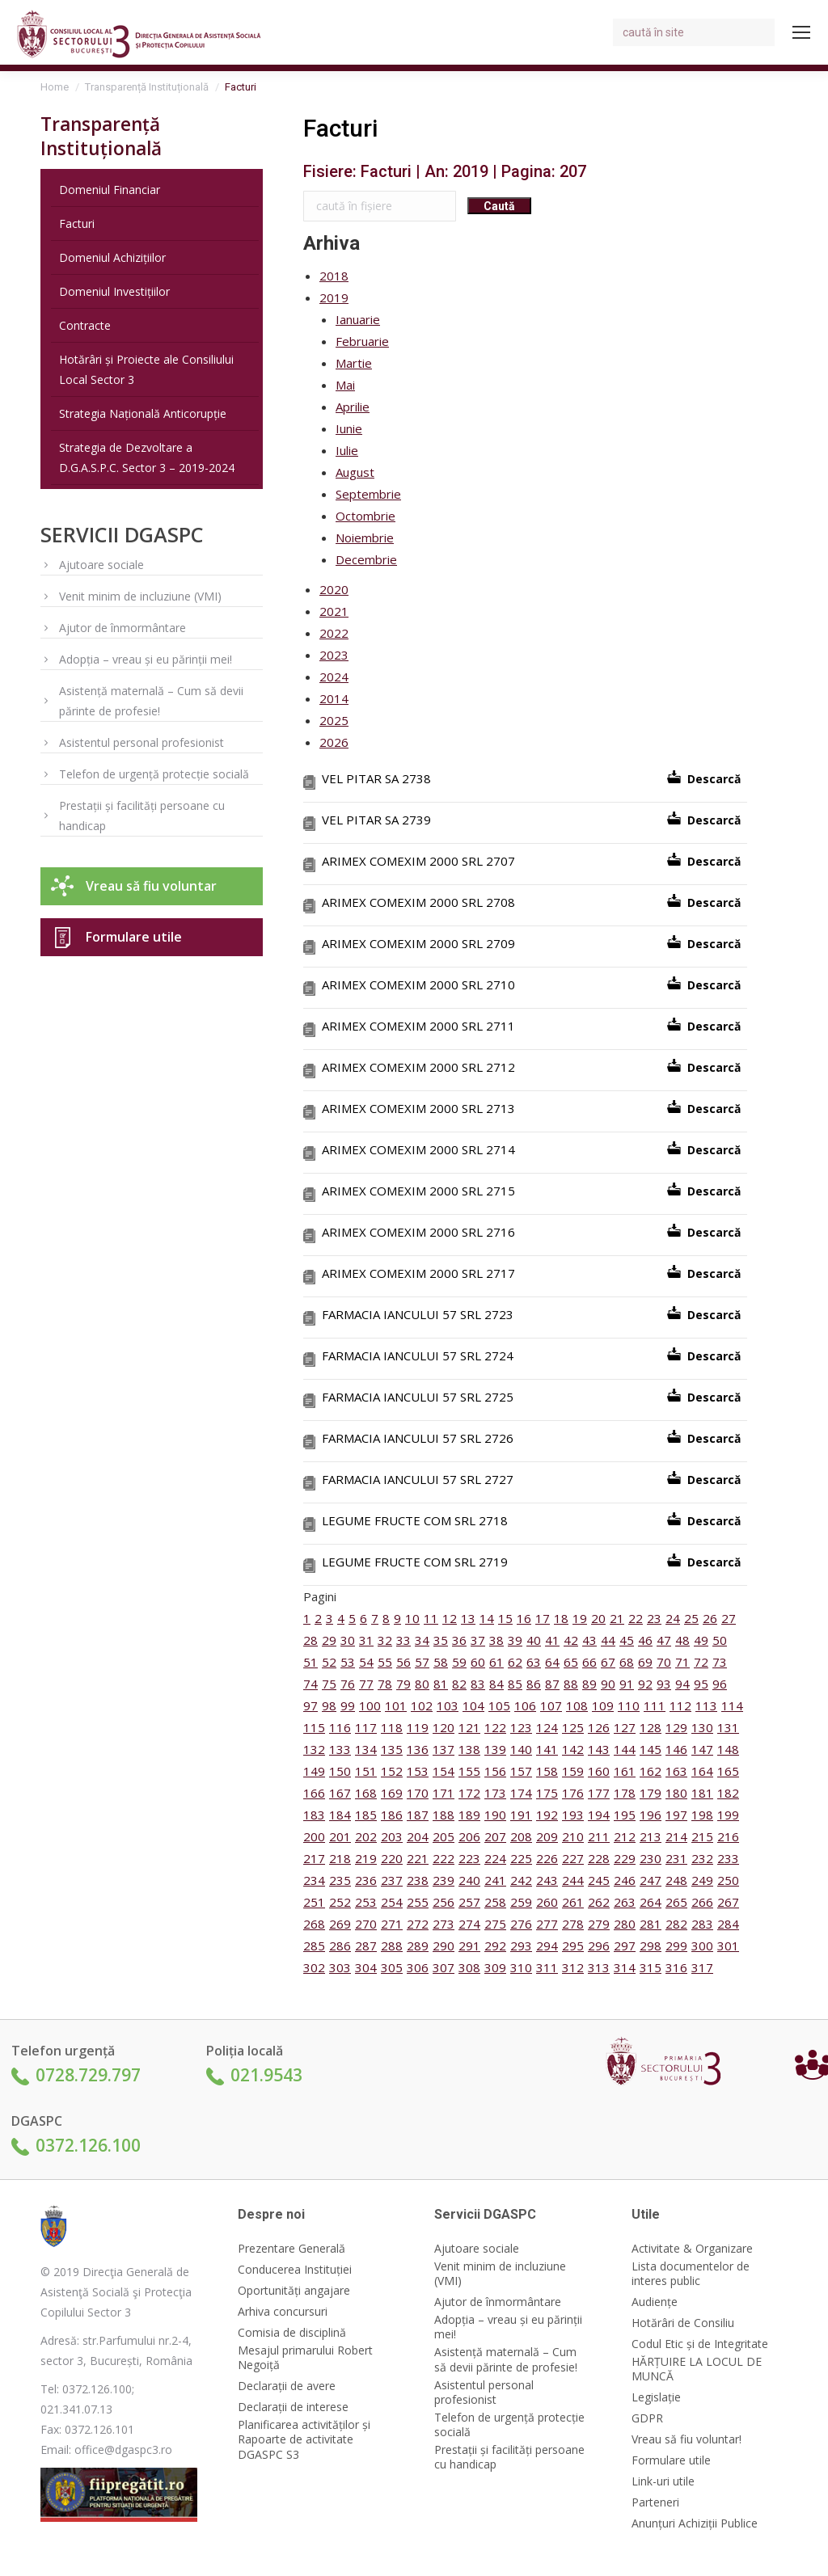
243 (547, 1880)
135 (392, 1749)
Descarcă (714, 778)
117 (366, 1727)
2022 (334, 633)
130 (702, 1727)
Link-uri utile (663, 2481)
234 (314, 1880)
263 (625, 1902)
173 (495, 1793)
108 (577, 1705)
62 (515, 1662)
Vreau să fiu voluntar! (686, 2439)
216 (728, 1836)
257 (469, 1902)
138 (469, 1749)
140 (521, 1749)
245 (599, 1880)
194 (599, 1815)
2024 (334, 676)
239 (443, 1880)
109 (603, 1705)
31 (366, 1640)
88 (571, 1684)
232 (702, 1858)
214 (676, 1836)
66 (589, 1662)
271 (392, 1924)
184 (340, 1815)
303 (340, 1967)
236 (366, 1880)
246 (625, 1880)
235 (340, 1880)
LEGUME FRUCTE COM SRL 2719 (415, 1562)
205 (443, 1836)
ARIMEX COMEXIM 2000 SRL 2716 (418, 1232)
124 (547, 1727)
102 (422, 1705)
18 (561, 1618)
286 (340, 1945)
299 (676, 1945)
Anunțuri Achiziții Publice (695, 2523)
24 (672, 1618)
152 (392, 1771)
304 (366, 1967)
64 (552, 1662)
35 (440, 1640)
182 (728, 1793)
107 (551, 1705)
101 (396, 1705)
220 (392, 1858)
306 (418, 1967)
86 (533, 1684)
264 (650, 1902)
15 (505, 1618)
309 (495, 1967)
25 (691, 1618)
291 (469, 1945)
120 (443, 1727)
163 (676, 1771)
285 (314, 1945)
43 (589, 1640)
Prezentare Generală (291, 2248)
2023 (334, 655)
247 (650, 1880)
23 (654, 1618)
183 (314, 1815)
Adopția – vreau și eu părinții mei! (145, 659)
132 (314, 1749)
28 (310, 1640)
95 (701, 1684)
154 (443, 1771)
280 (625, 1924)
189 (469, 1815)
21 (617, 1618)
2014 (334, 698)
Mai (345, 385)
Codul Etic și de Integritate (700, 2344)
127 (625, 1727)
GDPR (647, 2418)
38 (496, 1640)
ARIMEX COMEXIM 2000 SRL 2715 (418, 1191)
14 (486, 1618)
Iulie (347, 450)
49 (701, 1640)
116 (340, 1727)
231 (676, 1858)
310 (521, 1967)
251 (314, 1902)
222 (443, 1858)
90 (608, 1684)
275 (495, 1924)
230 (650, 1858)
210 (573, 1836)
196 (650, 1815)
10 (412, 1618)
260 (547, 1902)
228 (599, 1858)
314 (625, 1967)
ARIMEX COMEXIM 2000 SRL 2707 (418, 861)
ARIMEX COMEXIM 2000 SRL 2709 (418, 943)
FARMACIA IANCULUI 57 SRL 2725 (417, 1397)
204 (418, 1836)
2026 (334, 742)
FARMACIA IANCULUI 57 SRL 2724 (417, 1355)
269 (340, 1924)
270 (366, 1924)
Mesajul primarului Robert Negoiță (305, 2357)
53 (347, 1662)
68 (626, 1662)
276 (521, 1924)
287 (366, 1945)
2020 (334, 589)
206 (469, 1836)
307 (443, 1967)
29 (329, 1640)
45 (626, 1640)
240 (469, 1880)
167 (340, 1793)
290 (443, 1945)
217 (314, 1858)
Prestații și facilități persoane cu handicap (142, 815)
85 (515, 1684)
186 (392, 1815)
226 (547, 1858)
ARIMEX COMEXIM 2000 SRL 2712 (418, 1067)
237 (392, 1880)
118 (392, 1727)
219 (366, 1858)
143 (599, 1749)
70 (664, 1662)
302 (314, 1967)
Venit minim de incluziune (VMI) (140, 596)
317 (702, 1967)
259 (521, 1902)
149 (314, 1771)
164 (702, 1771)
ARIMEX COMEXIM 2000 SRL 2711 (418, 1026)
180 (676, 1793)
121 (469, 1727)
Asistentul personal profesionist (141, 742)
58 (440, 1662)
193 (573, 1815)
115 (314, 1727)
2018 (334, 276)
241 (495, 1880)
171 (443, 1793)
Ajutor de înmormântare (122, 627)
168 (366, 1793)
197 (676, 1815)
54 (366, 1662)
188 (443, 1815)
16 (524, 1618)
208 (521, 1836)
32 (385, 1640)
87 (552, 1684)
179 (650, 1793)
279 (599, 1924)
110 (629, 1705)
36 (459, 1640)
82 (459, 1684)
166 (314, 1793)
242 (521, 1880)
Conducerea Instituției (295, 2269)
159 (573, 1771)
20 (598, 1618)
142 (573, 1749)
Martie (354, 363)
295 (573, 1945)
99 (347, 1705)
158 (547, 1771)
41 (552, 1640)
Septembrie (368, 494)
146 (676, 1749)
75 (329, 1684)
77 (366, 1684)
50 (719, 1640)
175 (547, 1793)
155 (469, 1771)
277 (547, 1924)
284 (728, 1924)
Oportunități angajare (294, 2290)
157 (521, 1771)
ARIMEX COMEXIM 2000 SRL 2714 (418, 1149)
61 (496, 1662)
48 (682, 1640)
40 (533, 1640)
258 (495, 1902)
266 (702, 1902)
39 (515, 1640)
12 (449, 1618)
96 (719, 1684)
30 (347, 1640)
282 (676, 1924)
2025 (334, 720)
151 (366, 1771)
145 (650, 1749)
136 (418, 1749)
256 (443, 1902)
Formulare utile (134, 937)
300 (702, 1945)
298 (650, 1945)
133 (340, 1749)
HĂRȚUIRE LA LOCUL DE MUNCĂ (697, 2369)
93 (664, 1684)
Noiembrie (365, 537)
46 (645, 1640)
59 (459, 1662)
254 (392, 1902)
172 (469, 1793)
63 (533, 1662)
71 (682, 1662)
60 (478, 1662)
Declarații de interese (293, 2407)
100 (370, 1705)
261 (573, 1902)
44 (608, 1640)
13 (468, 1618)
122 (495, 1727)
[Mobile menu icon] (801, 32)
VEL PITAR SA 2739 (376, 820)
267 (728, 1902)
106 (525, 1705)
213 (650, 1836)
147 (702, 1749)
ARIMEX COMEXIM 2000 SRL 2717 (418, 1273)
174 (521, 1793)
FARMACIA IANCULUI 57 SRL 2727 (417, 1479)
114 (732, 1705)
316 (676, 1967)
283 (702, 1924)
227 (573, 1858)
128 (650, 1727)
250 (728, 1880)
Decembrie (366, 559)
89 (589, 1684)
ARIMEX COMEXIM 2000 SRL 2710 (418, 984)
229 (625, 1858)
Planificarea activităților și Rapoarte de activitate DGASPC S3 (304, 2439)
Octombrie (365, 516)
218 (340, 1858)
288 (392, 1945)
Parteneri (655, 2502)
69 (645, 1662)
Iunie (349, 428)
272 (418, 1924)
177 (599, 1793)
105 (499, 1705)
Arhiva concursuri (282, 2311)
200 (314, 1836)
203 (392, 1836)
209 (547, 1836)
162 (650, 1771)
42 (571, 1640)
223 (469, 1858)
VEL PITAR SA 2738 (376, 778)
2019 (334, 297)
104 (473, 1705)
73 (719, 1662)
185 (366, 1815)
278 (573, 1924)
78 (385, 1684)
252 (340, 1902)
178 (625, 1793)
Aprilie (353, 406)
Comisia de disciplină (292, 2332)
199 (728, 1815)
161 (625, 1771)
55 (385, 1662)
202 (366, 1836)
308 (469, 1967)
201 (340, 1836)
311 (547, 1967)
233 (728, 1858)
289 (418, 1945)
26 (710, 1618)
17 (542, 1618)
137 (443, 1749)
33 (403, 1640)
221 (418, 1858)
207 (495, 1836)
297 (625, 1945)
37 (478, 1640)
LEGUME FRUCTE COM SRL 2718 (415, 1520)
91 (626, 1684)
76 (347, 1684)
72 (701, 1662)
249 (702, 1880)
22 (635, 1618)
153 (418, 1771)
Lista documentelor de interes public (691, 2273)
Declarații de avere (287, 2386)
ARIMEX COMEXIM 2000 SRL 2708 (418, 902)
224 (495, 1858)
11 (431, 1618)
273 (443, 1924)
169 (392, 1793)
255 (418, 1902)
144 (625, 1749)
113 (706, 1705)
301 (728, 1945)
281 (650, 1924)
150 (340, 1771)
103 (447, 1705)
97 (310, 1705)
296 (599, 1945)
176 (573, 1793)
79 (403, 1684)
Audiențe (655, 2302)
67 (608, 1662)
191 (521, 1815)
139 (495, 1749)
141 (547, 1749)
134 (366, 1749)
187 (418, 1815)
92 (645, 1684)
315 (650, 1967)
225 (521, 1858)
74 (310, 1684)
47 (664, 1640)
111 (654, 1705)
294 (547, 1945)
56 (403, 1662)
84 (496, 1684)
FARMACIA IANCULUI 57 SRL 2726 (417, 1438)
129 (676, 1727)
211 (599, 1836)
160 (599, 1771)
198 (702, 1815)
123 (521, 1727)
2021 (334, 611)
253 (366, 1902)
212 (625, 1836)
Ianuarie (358, 319)
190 (495, 1815)
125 (573, 1727)
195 (625, 1815)
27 (728, 1618)
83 (478, 1684)
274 (469, 1924)
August (355, 472)
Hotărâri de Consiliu (683, 2323)
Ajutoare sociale (101, 564)
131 (728, 1727)
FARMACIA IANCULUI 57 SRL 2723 (417, 1314)
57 (422, 1662)
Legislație (656, 2397)
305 (392, 1967)
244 (573, 1880)
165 (728, 1771)
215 (702, 1836)
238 (418, 1880)
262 (599, 1902)
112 (680, 1705)
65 (571, 1662)
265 (676, 1902)
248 (676, 1880)
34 (422, 1640)
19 (579, 1618)
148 (728, 1749)
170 (418, 1793)
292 (495, 1945)
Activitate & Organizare (692, 2248)
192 (547, 1815)
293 (521, 1945)
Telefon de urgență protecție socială (154, 774)
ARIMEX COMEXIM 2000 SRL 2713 (418, 1108)
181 (702, 1793)
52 (329, 1662)
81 (440, 1684)
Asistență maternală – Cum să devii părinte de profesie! (151, 701)
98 (329, 1705)
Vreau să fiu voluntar (151, 886)
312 (573, 1967)
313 (599, 1967)
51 (310, 1662)
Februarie (362, 341)
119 (418, 1727)
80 (422, 1684)
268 (314, 1924)
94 (682, 1684)
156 (495, 1771)
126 (599, 1727)
